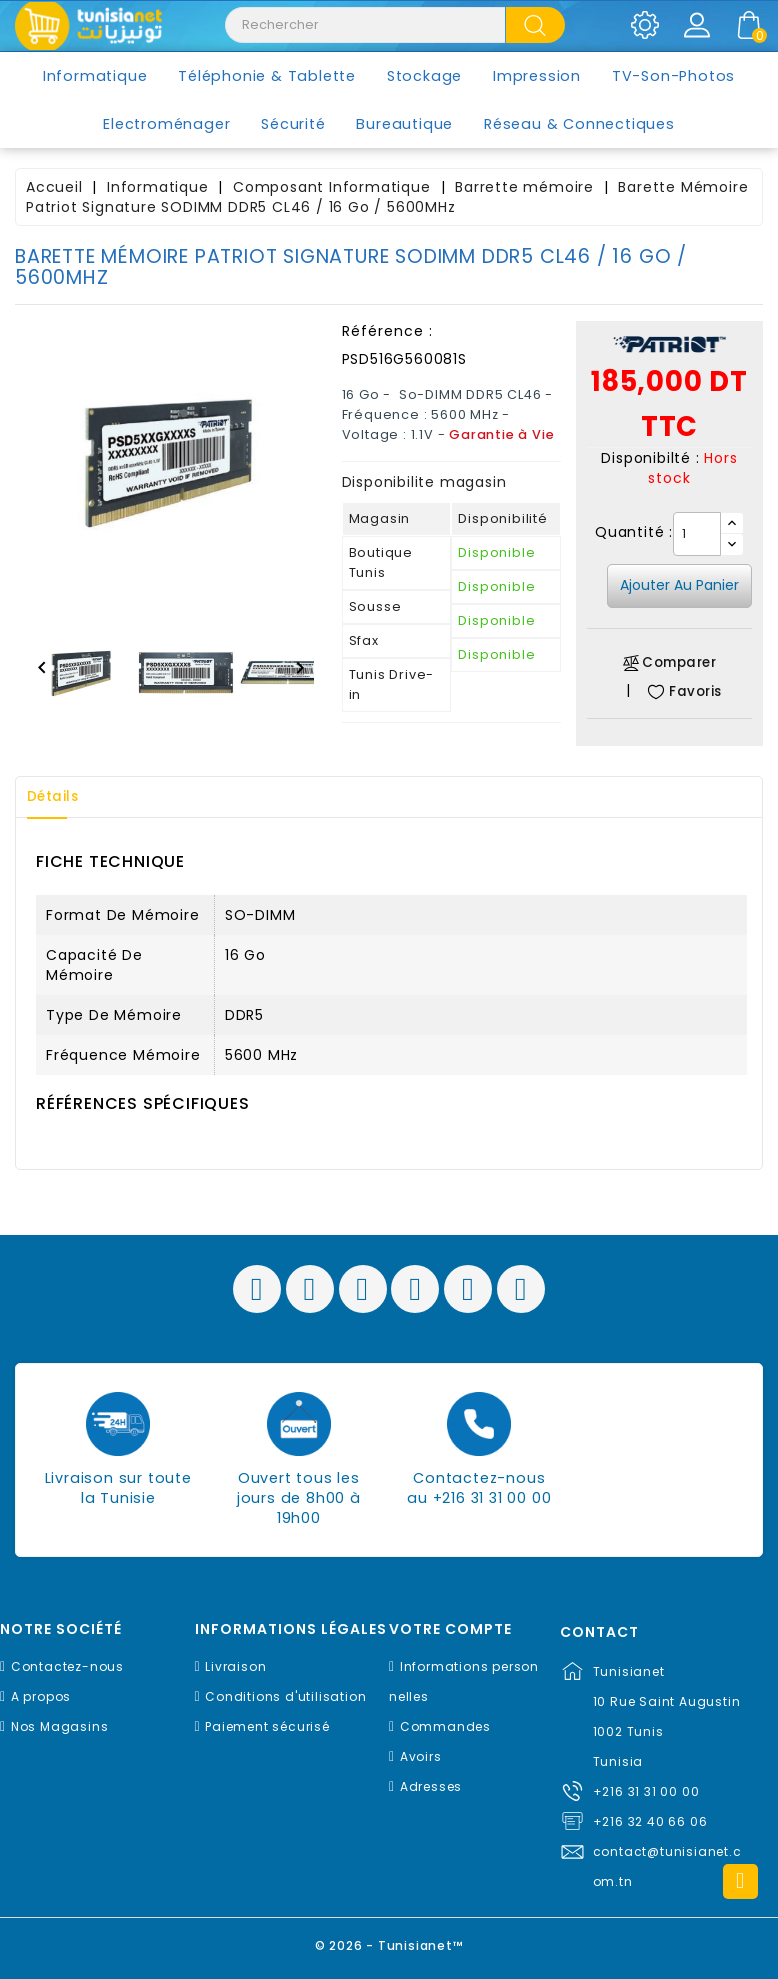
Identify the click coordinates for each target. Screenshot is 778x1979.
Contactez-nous (67, 1666)
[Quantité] (697, 534)
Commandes (445, 1726)
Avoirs (421, 1756)
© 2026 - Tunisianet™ (389, 1943)
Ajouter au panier (679, 585)
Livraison (235, 1666)
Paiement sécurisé (267, 1726)
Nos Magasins (60, 1726)
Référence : (387, 331)
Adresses (431, 1786)
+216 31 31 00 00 (646, 1791)
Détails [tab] (59, 797)
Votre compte (450, 1629)
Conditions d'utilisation (285, 1696)
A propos (41, 1696)
